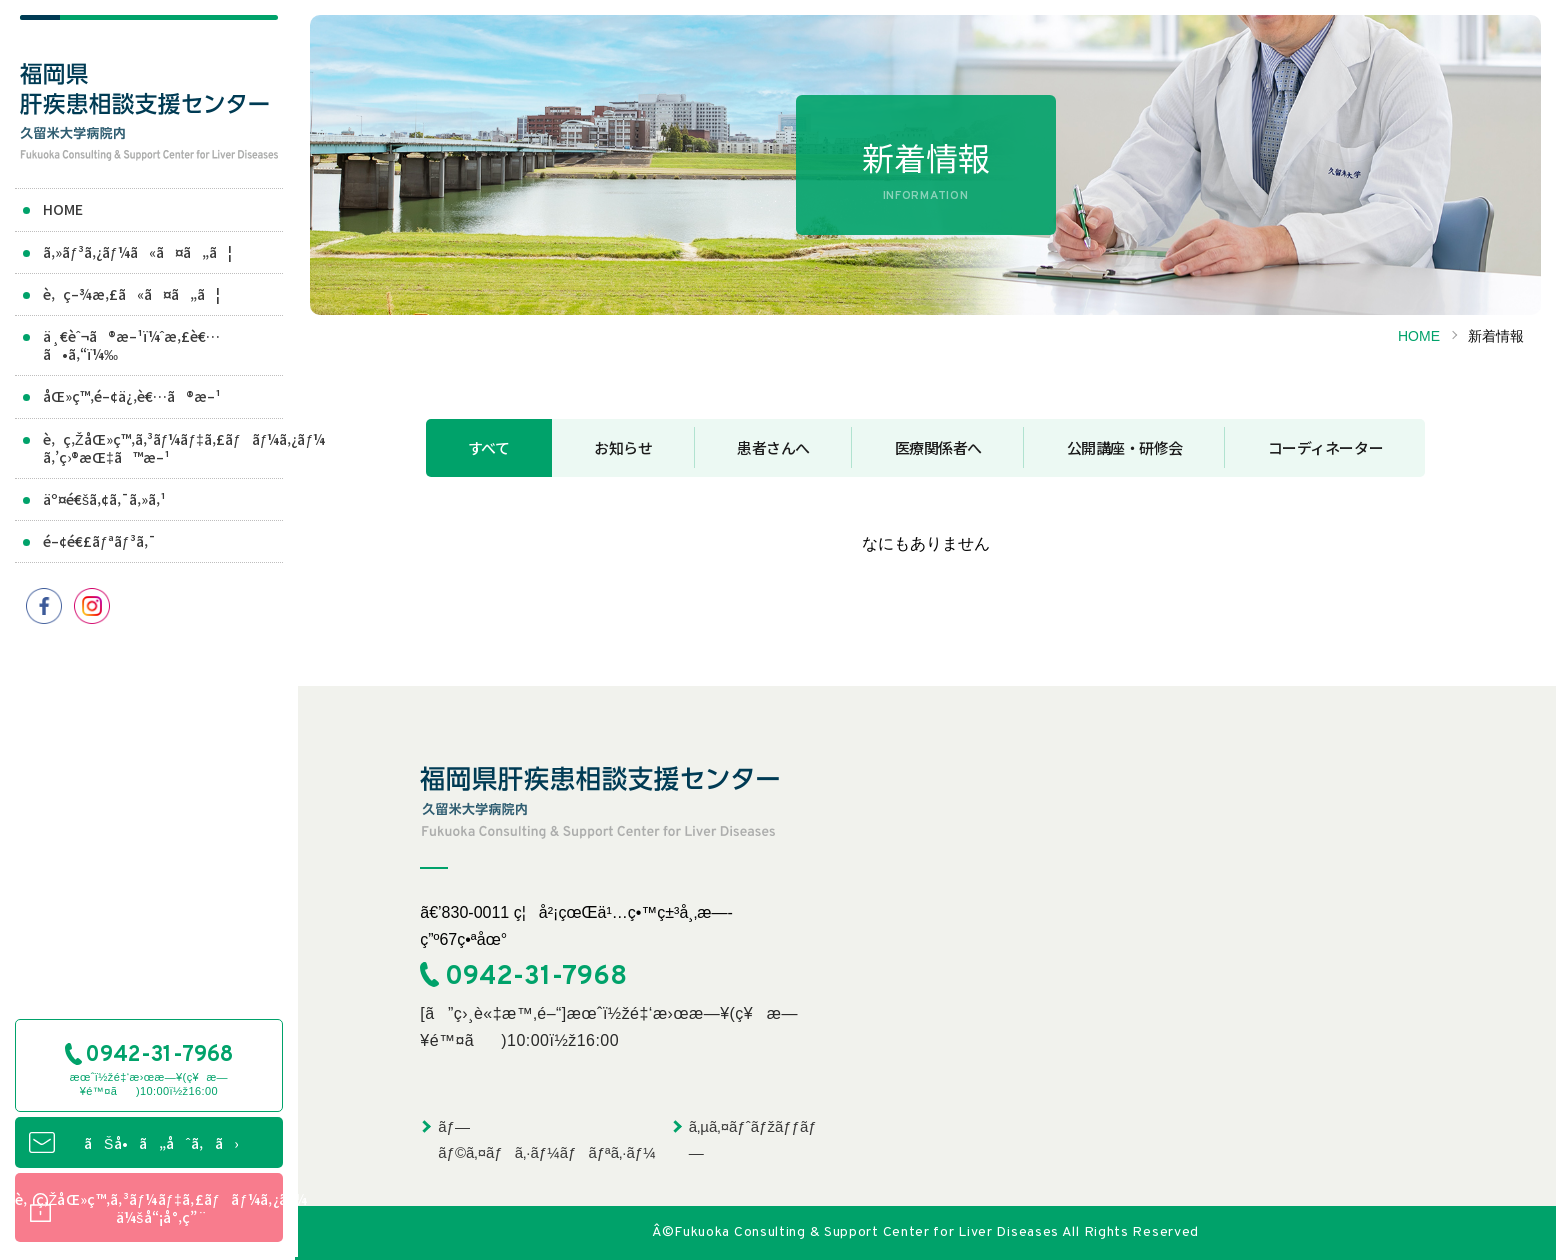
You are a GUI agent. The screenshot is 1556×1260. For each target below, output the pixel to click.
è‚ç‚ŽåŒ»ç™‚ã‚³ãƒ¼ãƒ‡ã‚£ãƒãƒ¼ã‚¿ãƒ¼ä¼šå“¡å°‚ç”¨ (147, 1210)
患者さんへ (773, 447)
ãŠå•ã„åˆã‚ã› (160, 1145)
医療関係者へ (938, 447)
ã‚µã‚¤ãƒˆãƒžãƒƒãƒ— (753, 1139)
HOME (63, 210)
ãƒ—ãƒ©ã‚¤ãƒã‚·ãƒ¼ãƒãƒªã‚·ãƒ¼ (546, 1139)
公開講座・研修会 (1125, 447)
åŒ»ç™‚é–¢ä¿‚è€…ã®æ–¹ (132, 397)
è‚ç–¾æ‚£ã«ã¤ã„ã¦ (131, 294)
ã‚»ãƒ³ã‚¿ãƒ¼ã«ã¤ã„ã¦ (137, 252)
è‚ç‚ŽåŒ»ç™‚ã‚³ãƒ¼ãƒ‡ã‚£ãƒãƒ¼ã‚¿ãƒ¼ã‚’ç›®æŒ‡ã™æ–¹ (161, 448)
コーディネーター (1325, 447)
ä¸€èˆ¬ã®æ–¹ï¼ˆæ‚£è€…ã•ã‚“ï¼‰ (131, 345)
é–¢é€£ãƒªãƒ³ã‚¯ (99, 541)
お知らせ (623, 447)
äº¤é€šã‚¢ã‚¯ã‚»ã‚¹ (104, 499)
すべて (489, 447)
